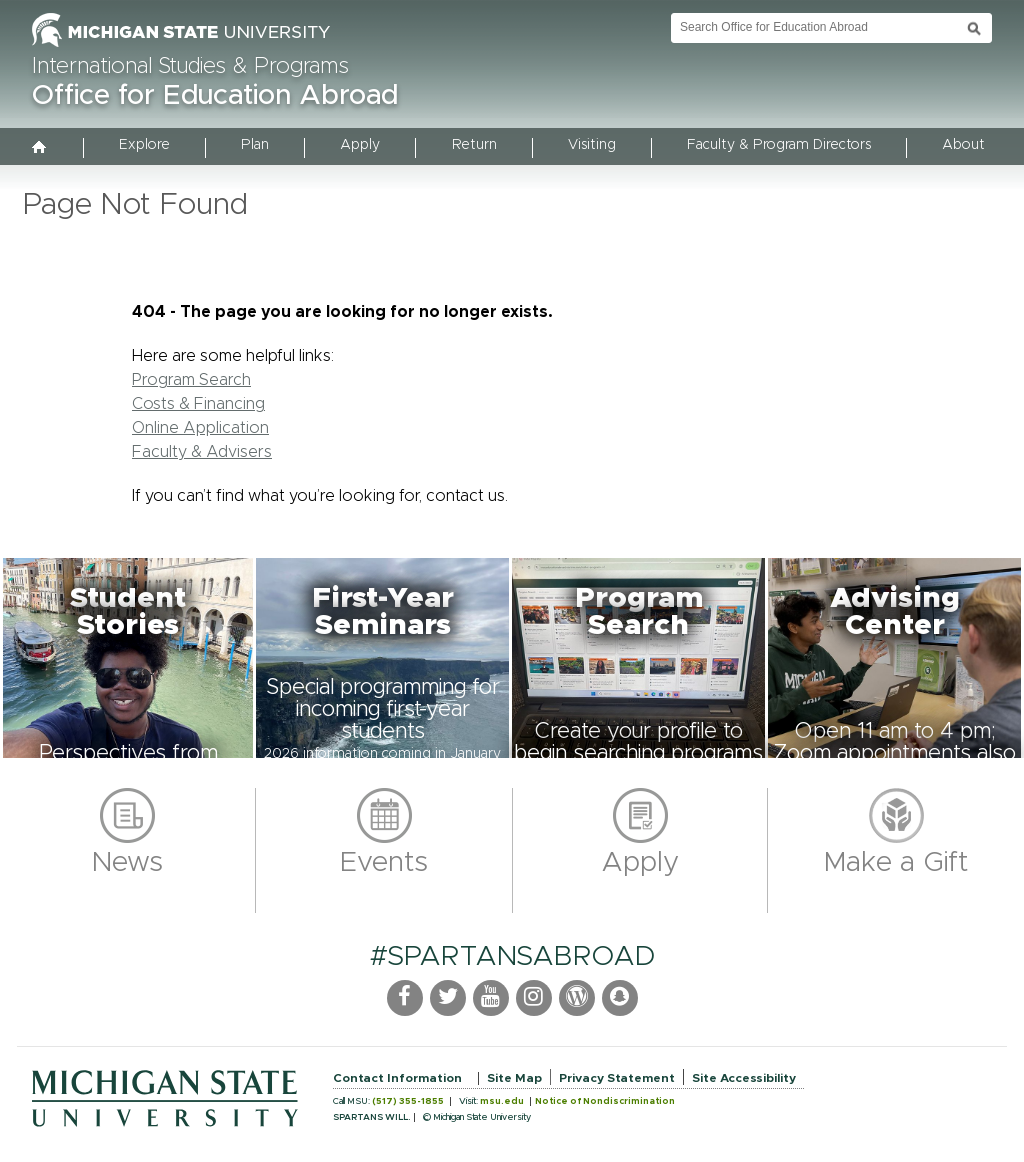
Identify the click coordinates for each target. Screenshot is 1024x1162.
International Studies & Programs (190, 67)
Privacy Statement (617, 1078)
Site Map (514, 1078)
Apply (360, 145)
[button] (128, 658)
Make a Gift (896, 863)
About (963, 145)
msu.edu (502, 1101)
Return (474, 145)
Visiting (592, 145)
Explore (144, 145)
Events (384, 863)
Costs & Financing (198, 404)
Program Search (191, 380)
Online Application (200, 428)
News (127, 863)
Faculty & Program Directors (779, 145)
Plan (255, 145)
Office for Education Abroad (215, 96)
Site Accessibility (744, 1078)
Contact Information (397, 1078)
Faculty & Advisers (202, 452)
